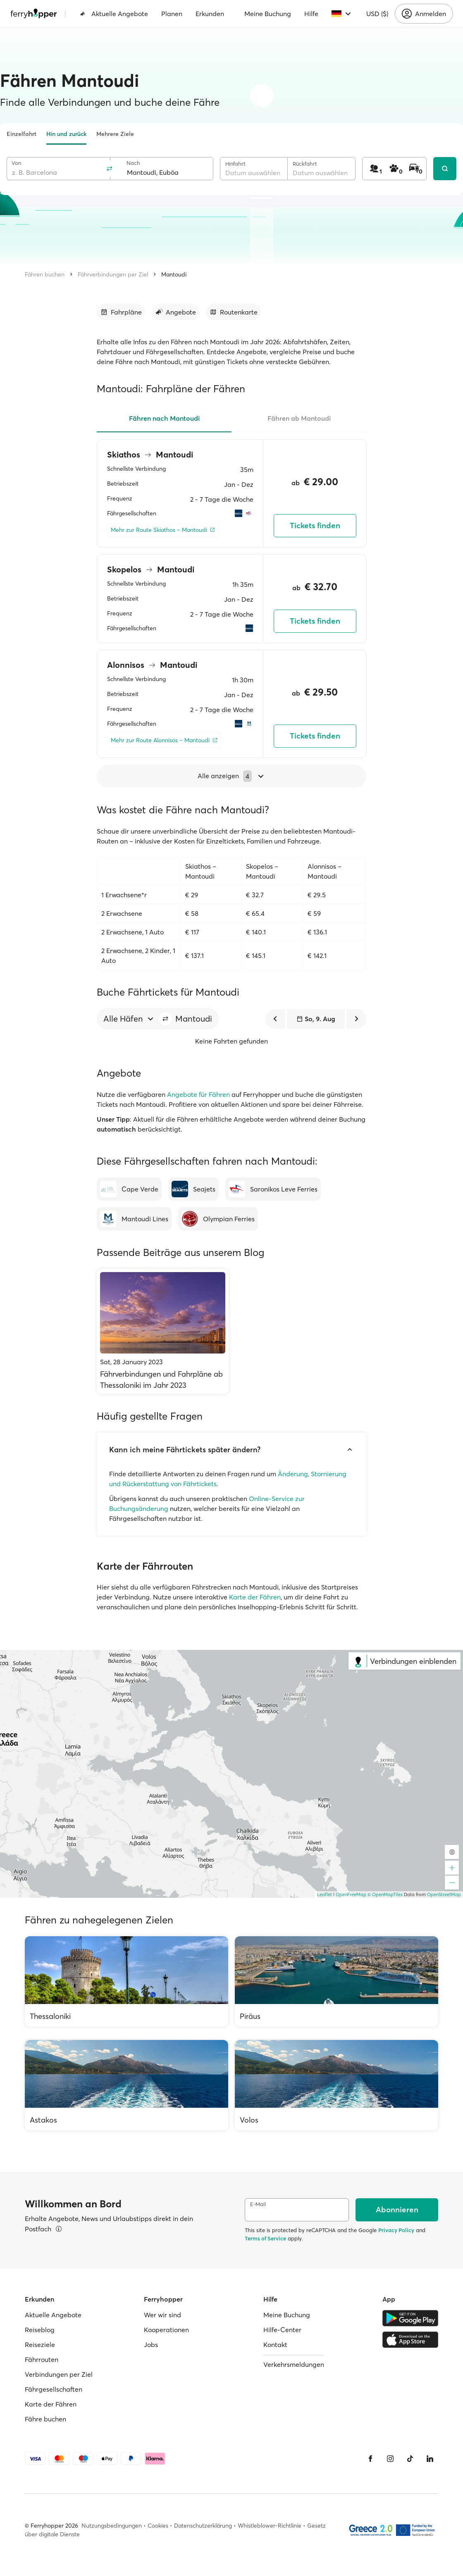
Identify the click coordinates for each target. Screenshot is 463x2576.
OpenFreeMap (351, 1894)
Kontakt (275, 2344)
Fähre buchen (45, 2419)
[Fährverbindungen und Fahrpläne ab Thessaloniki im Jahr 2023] (163, 1331)
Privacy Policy (396, 2230)
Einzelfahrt (21, 134)
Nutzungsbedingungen (111, 2525)
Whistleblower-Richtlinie (269, 2525)
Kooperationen (166, 2330)
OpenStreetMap (444, 1894)
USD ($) (377, 14)
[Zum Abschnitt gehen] (121, 312)
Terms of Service (265, 2238)
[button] (165, 1018)
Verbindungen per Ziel (59, 2374)
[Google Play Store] (410, 2318)
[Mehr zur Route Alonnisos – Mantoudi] (164, 740)
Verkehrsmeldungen (293, 2364)
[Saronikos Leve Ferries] (273, 1189)
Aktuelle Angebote (114, 14)
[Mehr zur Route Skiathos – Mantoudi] (163, 530)
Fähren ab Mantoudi (299, 418)
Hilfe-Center (282, 2330)
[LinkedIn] (430, 2458)
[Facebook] (370, 2458)
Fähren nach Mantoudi (164, 418)
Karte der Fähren (255, 1597)
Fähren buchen (44, 274)
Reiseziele (40, 2344)
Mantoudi (173, 274)
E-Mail (258, 2204)
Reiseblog (40, 2330)
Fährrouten (41, 2359)
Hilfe (311, 14)
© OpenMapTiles (385, 1894)
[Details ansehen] (58, 2228)
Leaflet (324, 1894)
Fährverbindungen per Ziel (113, 274)
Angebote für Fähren (198, 1094)
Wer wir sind (162, 2315)
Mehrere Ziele (115, 134)
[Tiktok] (410, 2458)
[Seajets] (193, 1189)
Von (16, 163)
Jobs (151, 2344)
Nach (133, 163)
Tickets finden (315, 525)
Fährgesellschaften (53, 2389)
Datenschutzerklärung (203, 2525)
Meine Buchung (267, 14)
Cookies (158, 2525)
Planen (171, 14)
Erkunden (210, 14)
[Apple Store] (410, 2339)
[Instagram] (390, 2458)
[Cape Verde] (129, 1189)
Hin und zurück (66, 134)
